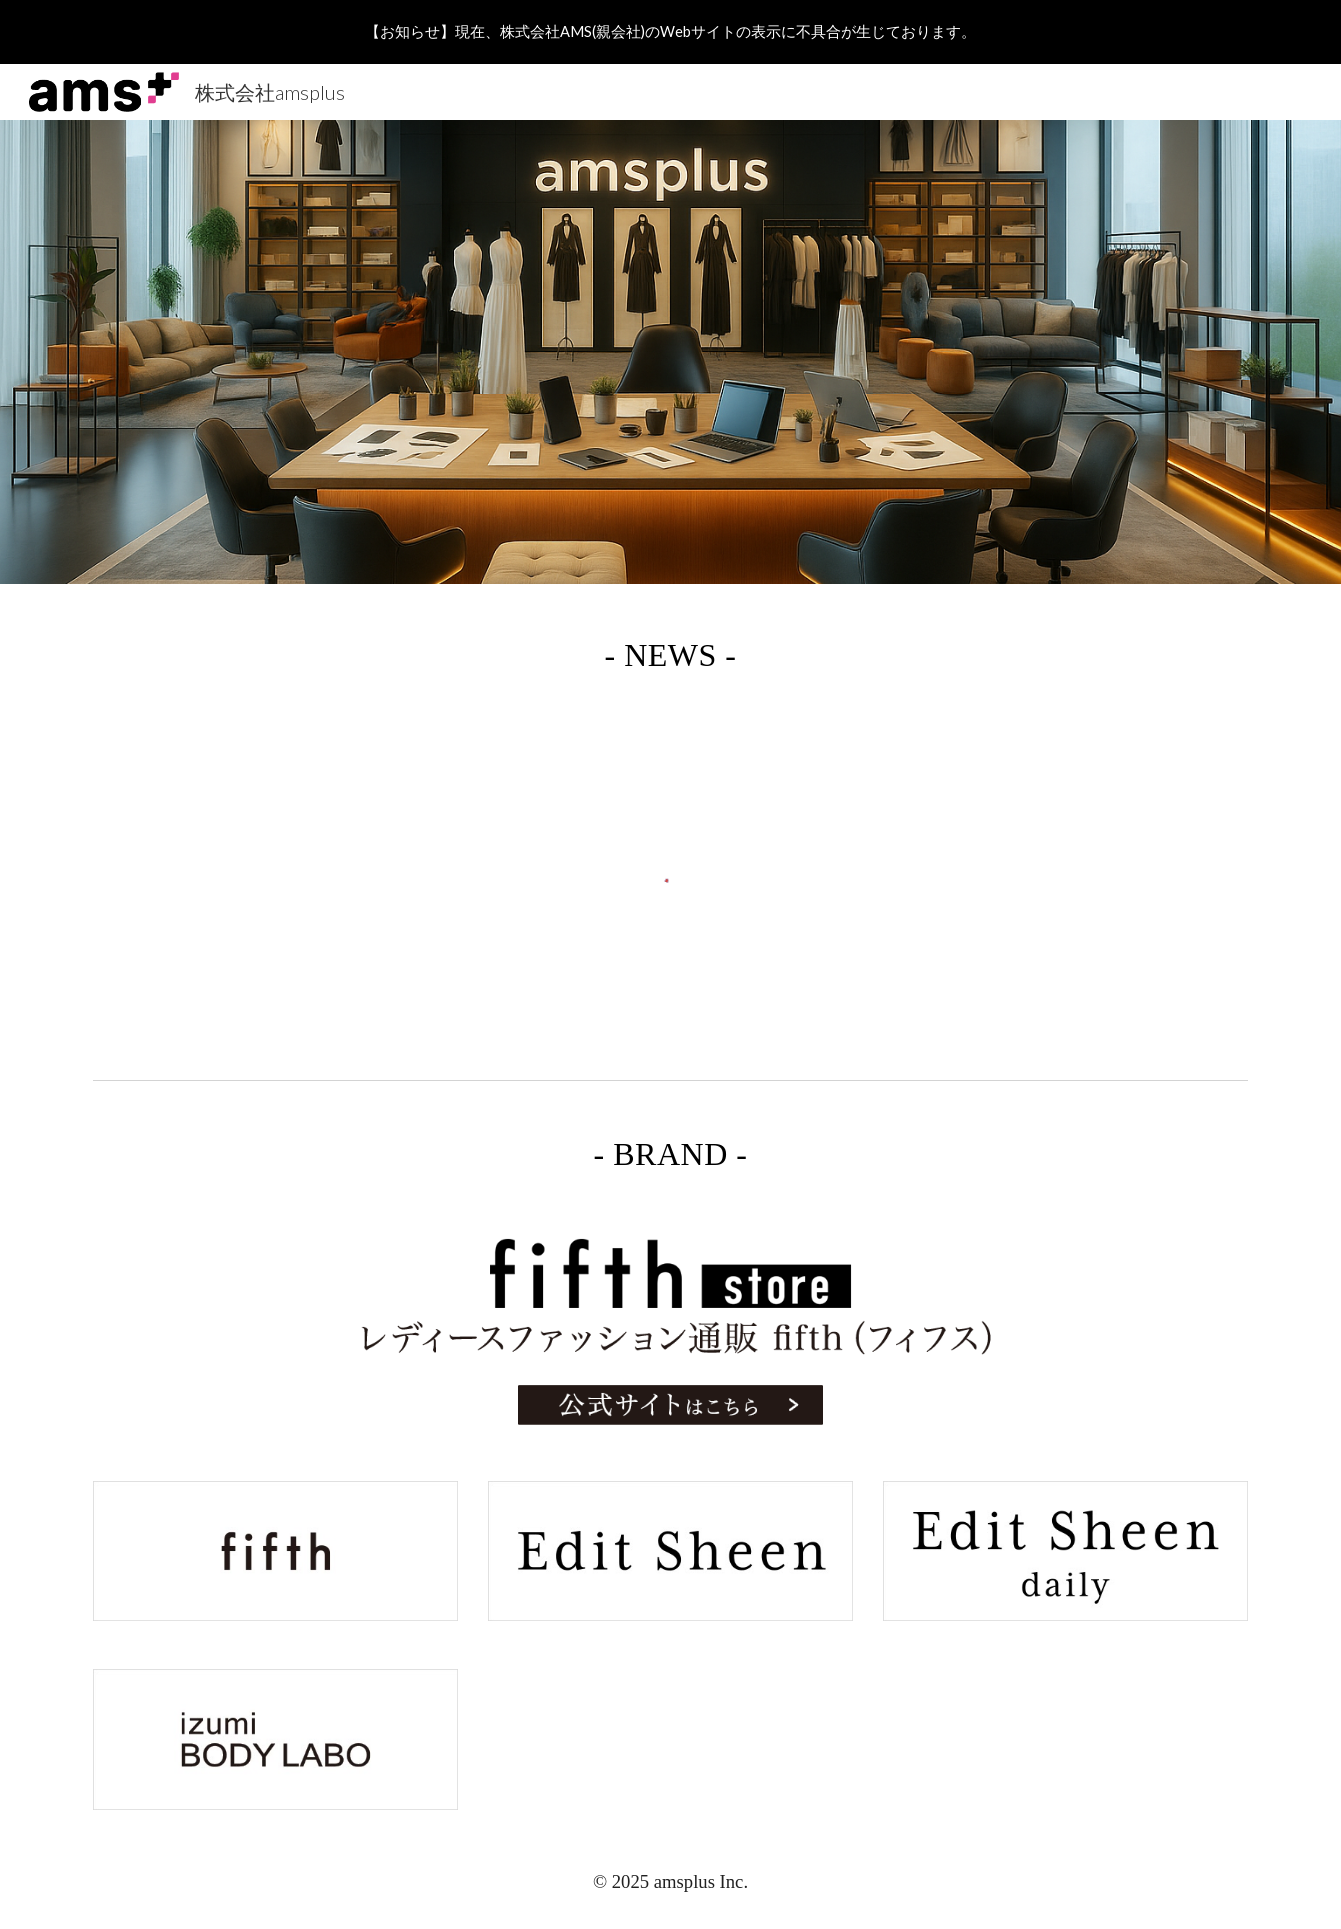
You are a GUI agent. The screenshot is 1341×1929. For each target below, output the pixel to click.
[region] (670, 32)
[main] (670, 649)
